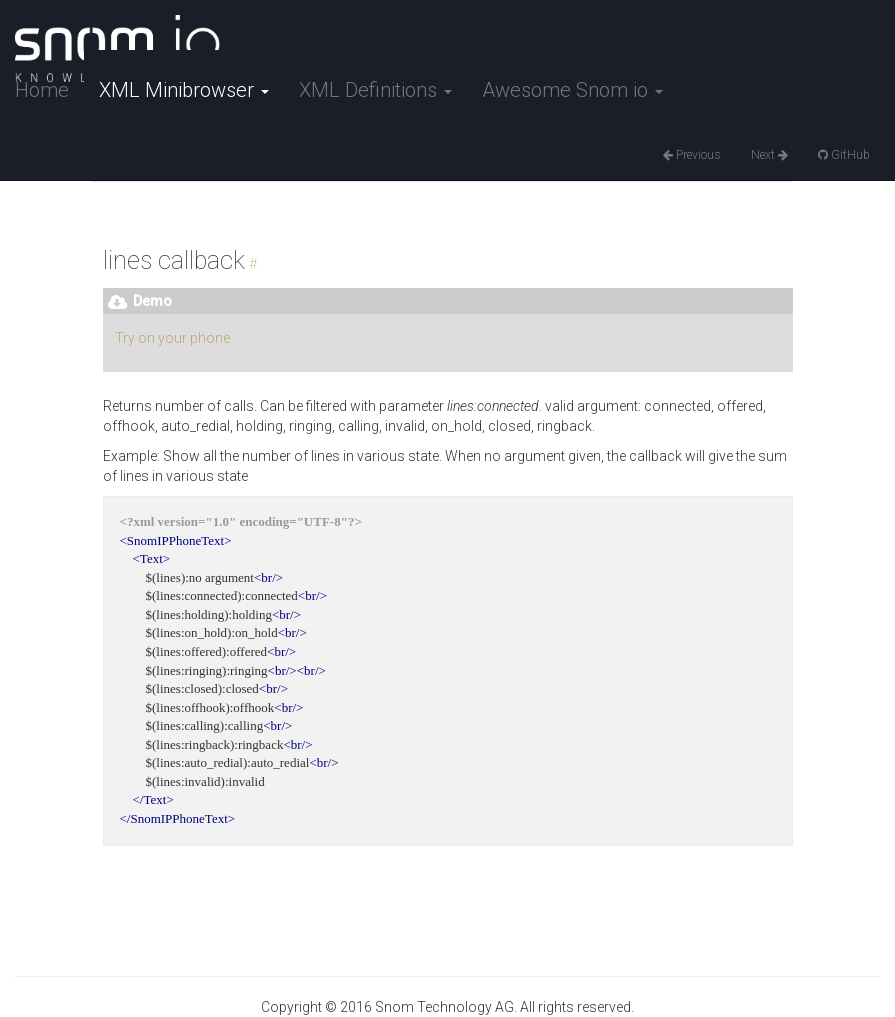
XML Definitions (375, 90)
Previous (692, 155)
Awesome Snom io (572, 90)
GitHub (844, 155)
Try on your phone (172, 338)
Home (42, 90)
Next (769, 155)
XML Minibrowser (184, 90)
